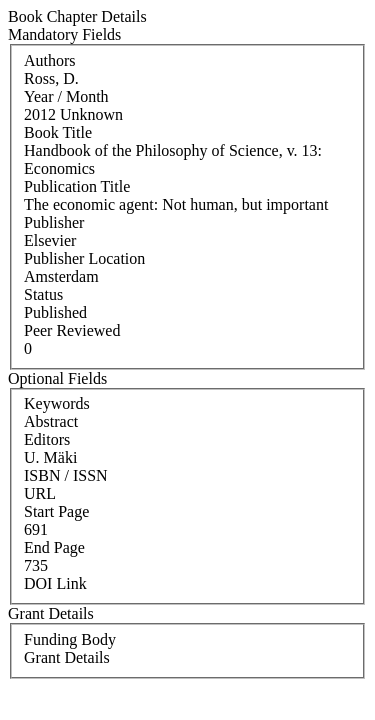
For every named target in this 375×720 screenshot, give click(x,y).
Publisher (54, 222)
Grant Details (67, 657)
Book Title (58, 132)
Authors (50, 60)
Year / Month (66, 96)
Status (43, 294)
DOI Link (55, 583)
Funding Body (70, 639)
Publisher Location (84, 258)
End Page (54, 547)
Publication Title (77, 186)
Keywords (57, 403)
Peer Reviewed (72, 330)
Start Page (56, 511)
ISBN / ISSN (66, 475)
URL (40, 493)
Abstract (51, 421)
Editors (47, 439)
